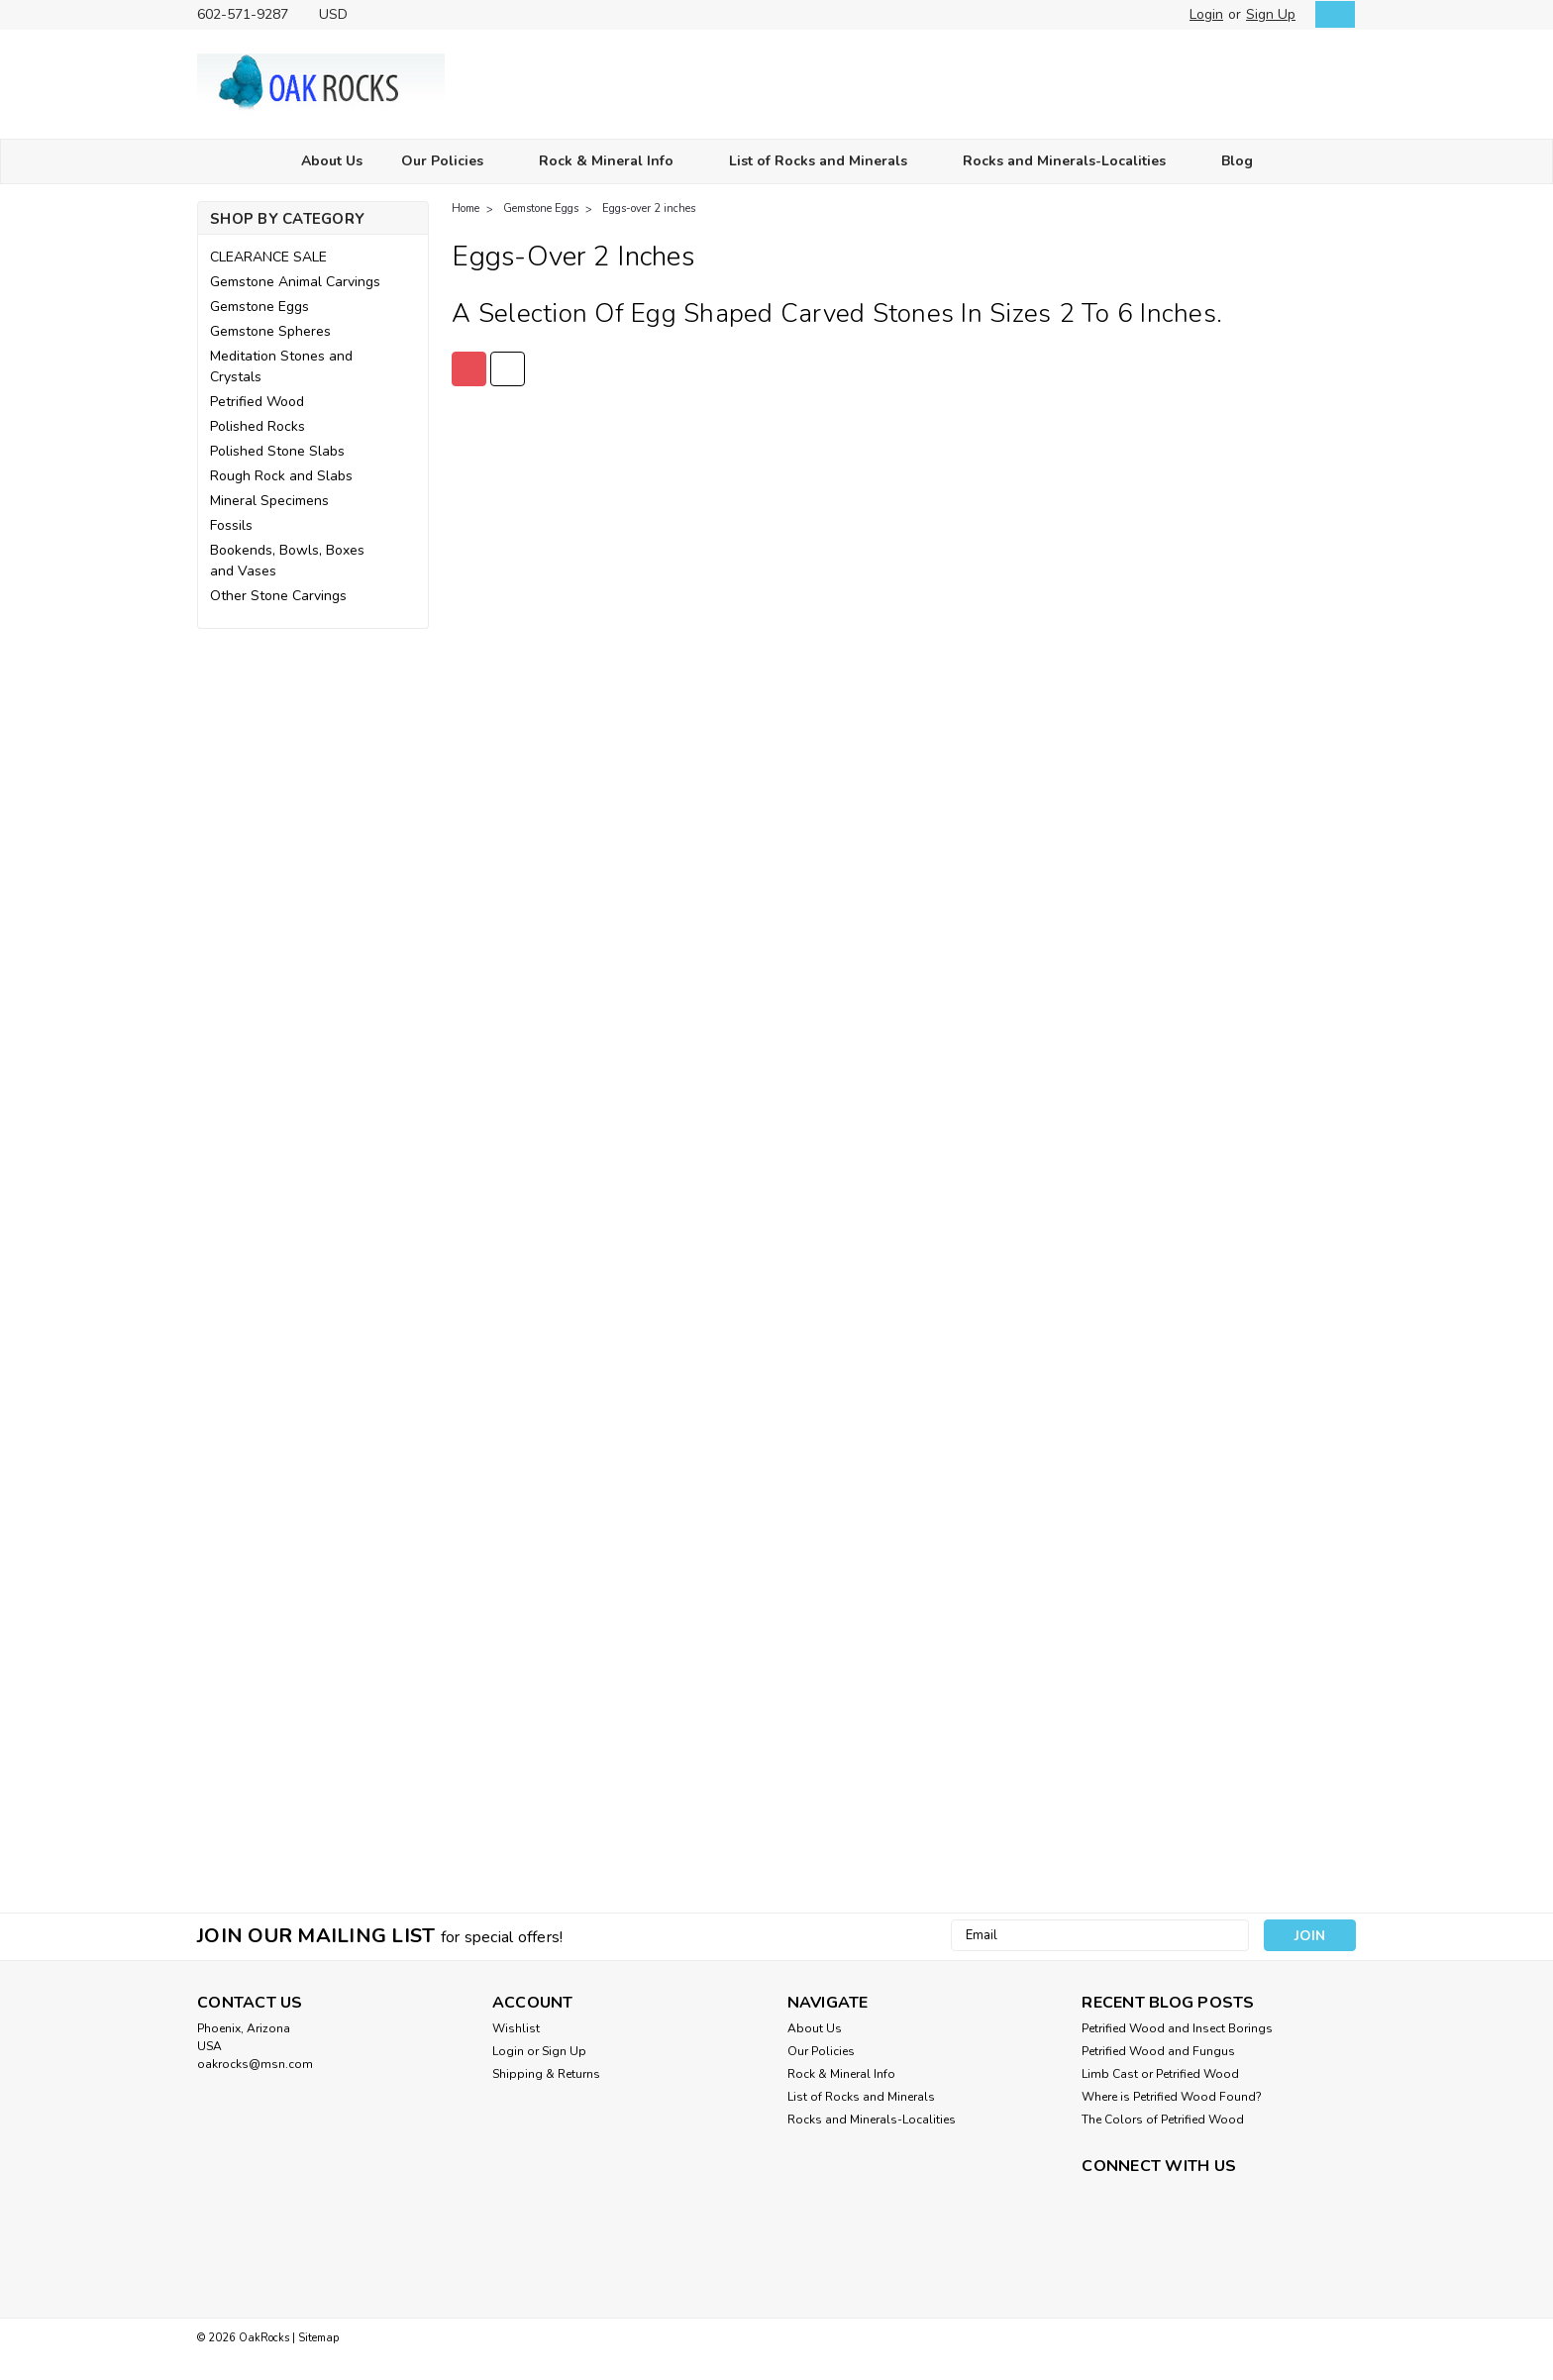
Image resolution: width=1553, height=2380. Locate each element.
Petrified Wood (257, 401)
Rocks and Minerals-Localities (1073, 162)
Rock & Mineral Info (614, 162)
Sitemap (318, 2337)
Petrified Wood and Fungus (1158, 2051)
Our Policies (450, 162)
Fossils (231, 525)
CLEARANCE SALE (268, 257)
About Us (331, 161)
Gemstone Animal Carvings (295, 281)
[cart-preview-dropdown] (1330, 14)
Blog (1237, 161)
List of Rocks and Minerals (826, 162)
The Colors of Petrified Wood (1163, 2119)
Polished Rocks (257, 426)
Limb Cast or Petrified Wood (1160, 2074)
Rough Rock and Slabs (281, 475)
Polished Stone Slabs (277, 451)
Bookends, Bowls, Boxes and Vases (287, 560)
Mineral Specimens (269, 500)
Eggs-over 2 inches (648, 208)
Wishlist (516, 2028)
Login (1206, 14)
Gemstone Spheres (270, 331)
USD (340, 14)
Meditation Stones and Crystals (281, 366)
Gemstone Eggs (259, 306)
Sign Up (1270, 14)
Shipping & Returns (546, 2074)
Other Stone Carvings (278, 595)
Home (465, 208)
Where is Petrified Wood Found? (1172, 2097)
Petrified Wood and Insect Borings (1177, 2028)
